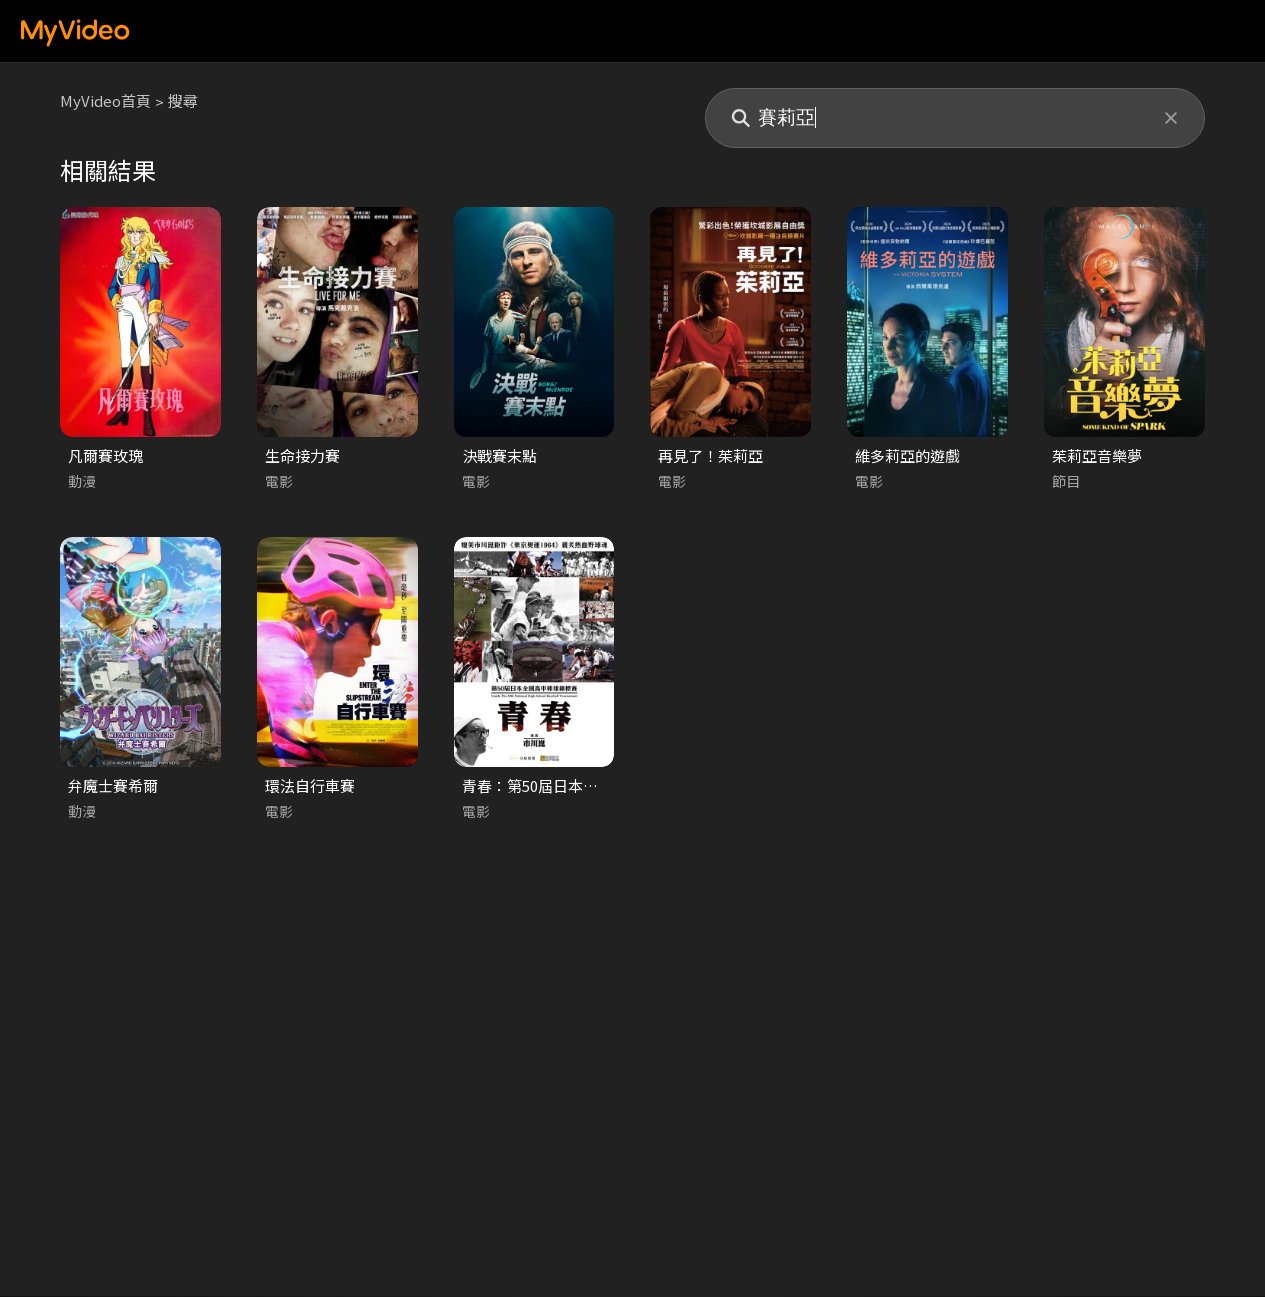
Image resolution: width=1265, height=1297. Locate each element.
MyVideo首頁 (105, 100)
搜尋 (183, 100)
